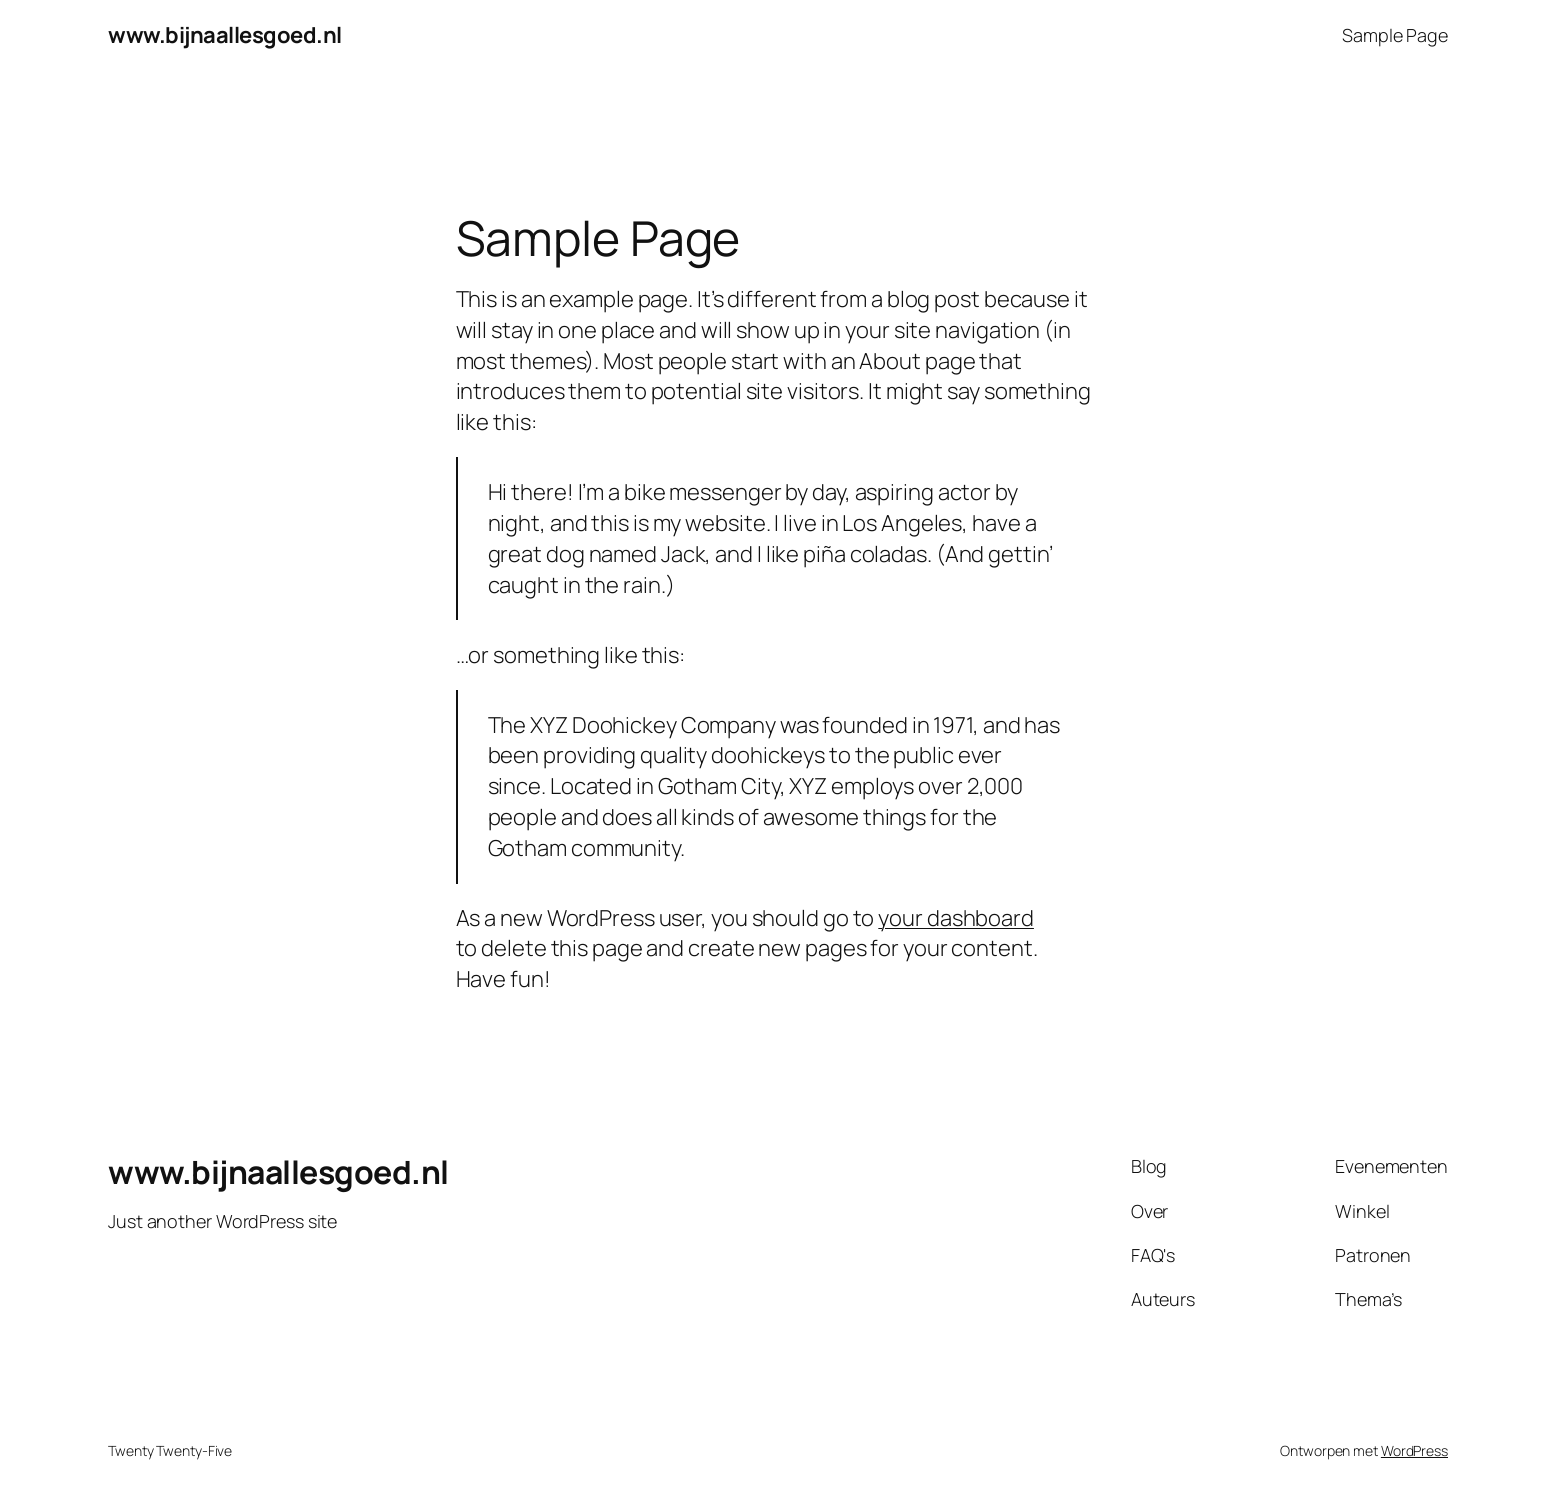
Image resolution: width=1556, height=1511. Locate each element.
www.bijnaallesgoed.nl (225, 35)
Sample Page (1395, 35)
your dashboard (956, 918)
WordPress (1414, 1450)
